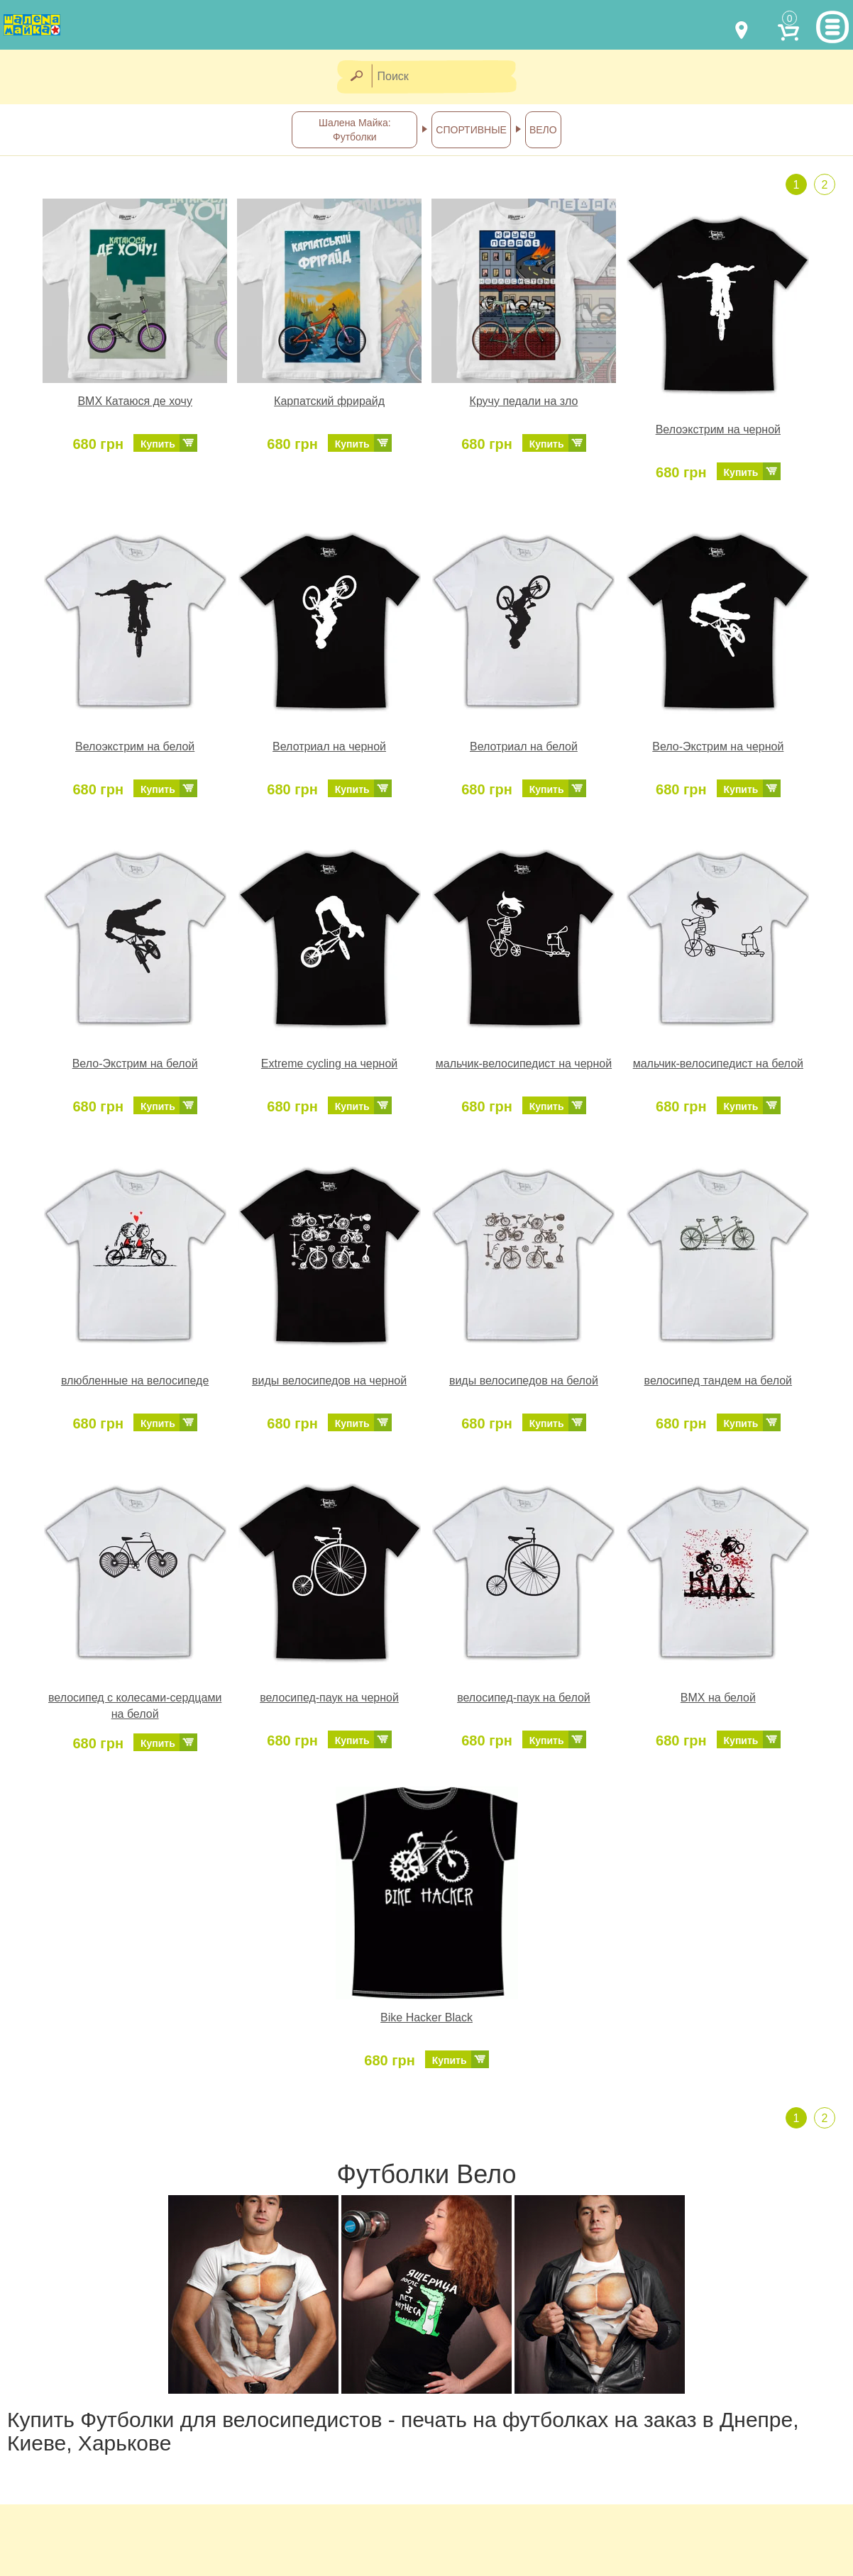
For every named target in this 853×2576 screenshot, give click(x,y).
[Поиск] (448, 77)
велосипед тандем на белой (718, 1381)
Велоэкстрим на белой (134, 746)
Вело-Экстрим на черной (717, 746)
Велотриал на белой (524, 746)
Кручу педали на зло (524, 401)
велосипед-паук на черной (329, 1698)
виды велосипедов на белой (523, 1381)
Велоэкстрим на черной (718, 429)
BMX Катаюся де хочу (134, 401)
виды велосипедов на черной (329, 1381)
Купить (158, 444)
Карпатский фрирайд (329, 401)
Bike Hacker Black (426, 2017)
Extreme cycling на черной (329, 1063)
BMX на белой (718, 1698)
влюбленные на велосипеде (135, 1381)
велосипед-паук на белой (523, 1698)
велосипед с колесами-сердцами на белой (134, 1706)
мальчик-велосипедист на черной (524, 1063)
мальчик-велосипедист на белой (718, 1063)
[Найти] (356, 77)
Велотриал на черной (329, 746)
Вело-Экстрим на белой (135, 1063)
